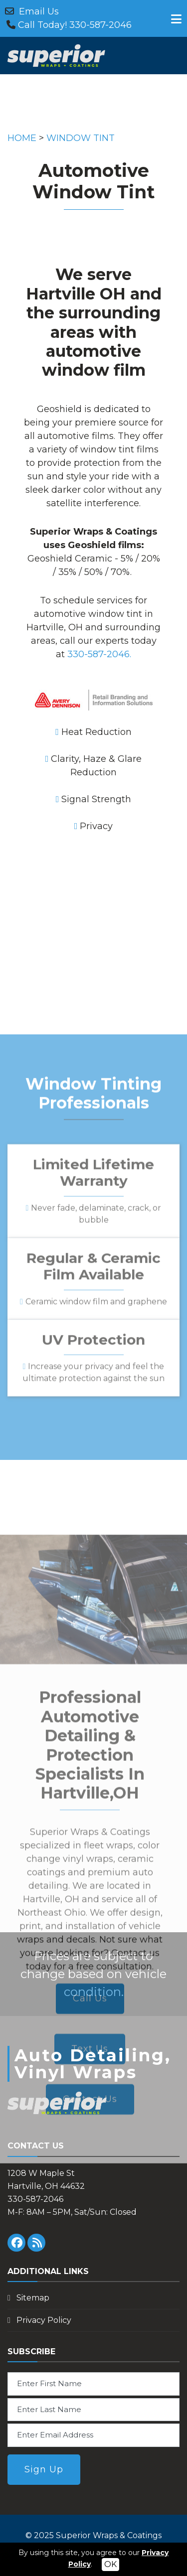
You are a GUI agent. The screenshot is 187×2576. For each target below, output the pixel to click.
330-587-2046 (35, 2199)
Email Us (39, 11)
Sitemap (32, 2297)
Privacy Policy (43, 2320)
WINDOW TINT (80, 138)
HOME (21, 138)
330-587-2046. (99, 654)
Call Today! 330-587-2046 (75, 24)
